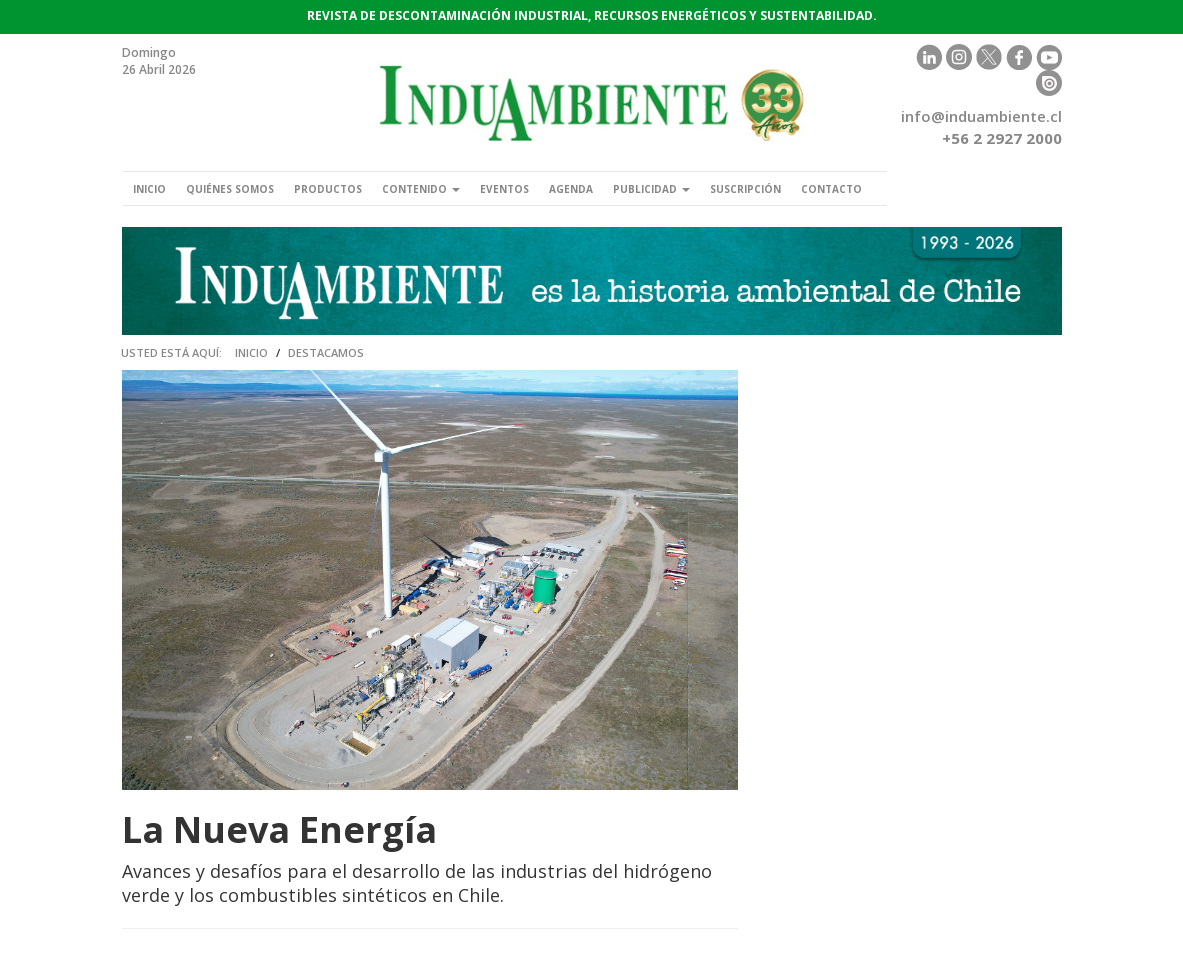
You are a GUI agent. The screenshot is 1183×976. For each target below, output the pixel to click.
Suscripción (745, 189)
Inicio (149, 189)
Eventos (504, 189)
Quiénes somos (230, 189)
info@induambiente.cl (981, 116)
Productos (328, 189)
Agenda (571, 189)
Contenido (421, 189)
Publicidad (651, 189)
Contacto (831, 189)
